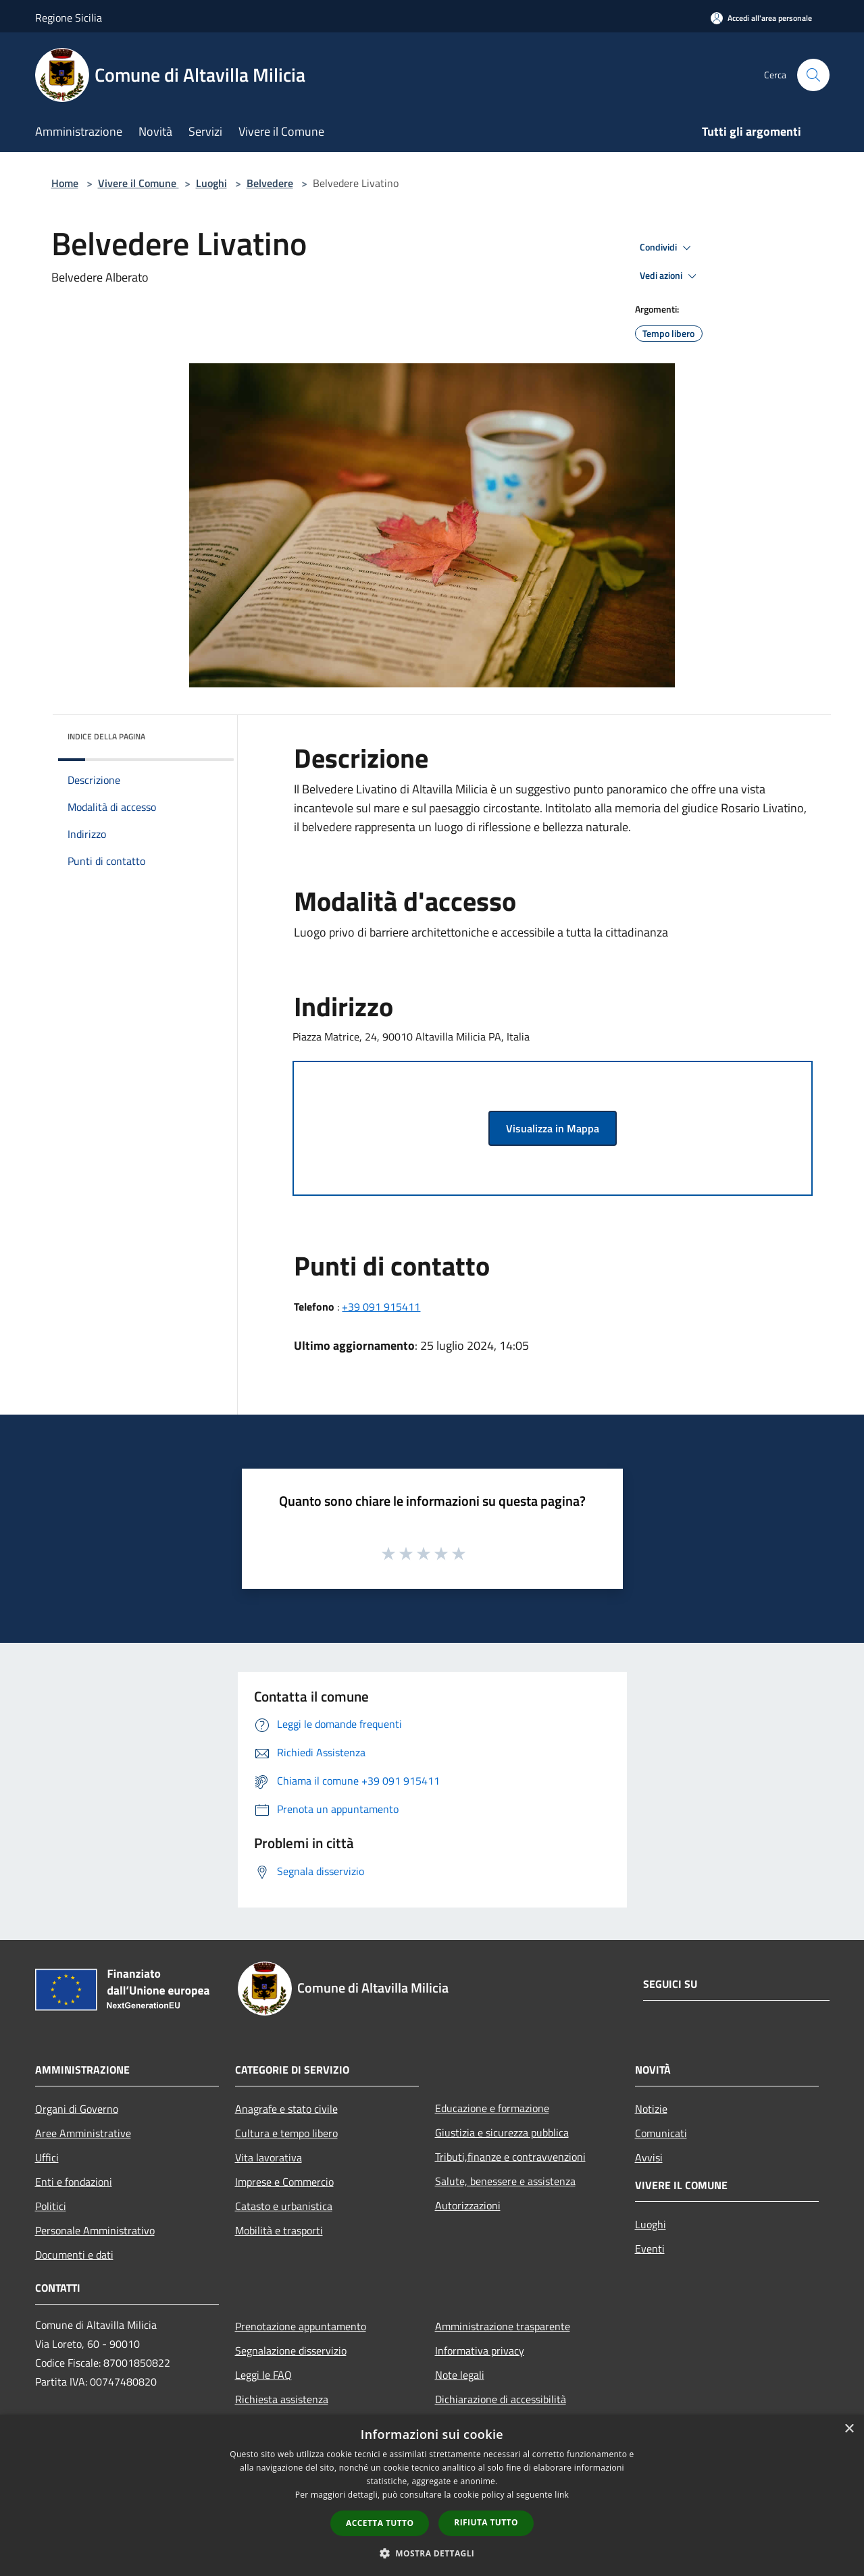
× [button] (849, 2429)
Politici (50, 2206)
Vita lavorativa (268, 2157)
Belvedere (270, 183)
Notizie (651, 2109)
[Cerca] (813, 75)
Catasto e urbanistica (283, 2206)
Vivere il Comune (138, 183)
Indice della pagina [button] (106, 736)
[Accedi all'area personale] (761, 18)
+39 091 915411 (381, 1306)
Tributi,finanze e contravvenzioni (510, 2157)
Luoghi (211, 183)
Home (64, 183)
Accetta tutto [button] (379, 2523)
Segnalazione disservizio (291, 2350)
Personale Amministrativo (95, 2230)
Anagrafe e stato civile (286, 2109)
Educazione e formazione (492, 2108)
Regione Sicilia (68, 17)
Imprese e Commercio (284, 2182)
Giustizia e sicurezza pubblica (502, 2132)
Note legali (459, 2375)
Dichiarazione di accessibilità (500, 2399)
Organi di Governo (76, 2109)
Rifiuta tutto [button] (486, 2522)
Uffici (47, 2157)
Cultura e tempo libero (286, 2133)
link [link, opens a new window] (562, 2494)
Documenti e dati (74, 2254)
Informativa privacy (479, 2350)
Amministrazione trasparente (502, 2326)
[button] (432, 2553)
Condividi (667, 248)
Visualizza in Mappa (552, 1128)
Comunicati (661, 2133)
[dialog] (432, 2495)
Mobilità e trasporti (279, 2230)
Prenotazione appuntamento (300, 2326)
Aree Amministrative (83, 2133)
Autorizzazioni (468, 2205)
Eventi (650, 2248)
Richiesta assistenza (281, 2399)
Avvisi (649, 2157)
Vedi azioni (670, 276)
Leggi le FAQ (263, 2375)
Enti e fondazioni (73, 2182)
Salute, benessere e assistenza (505, 2181)
